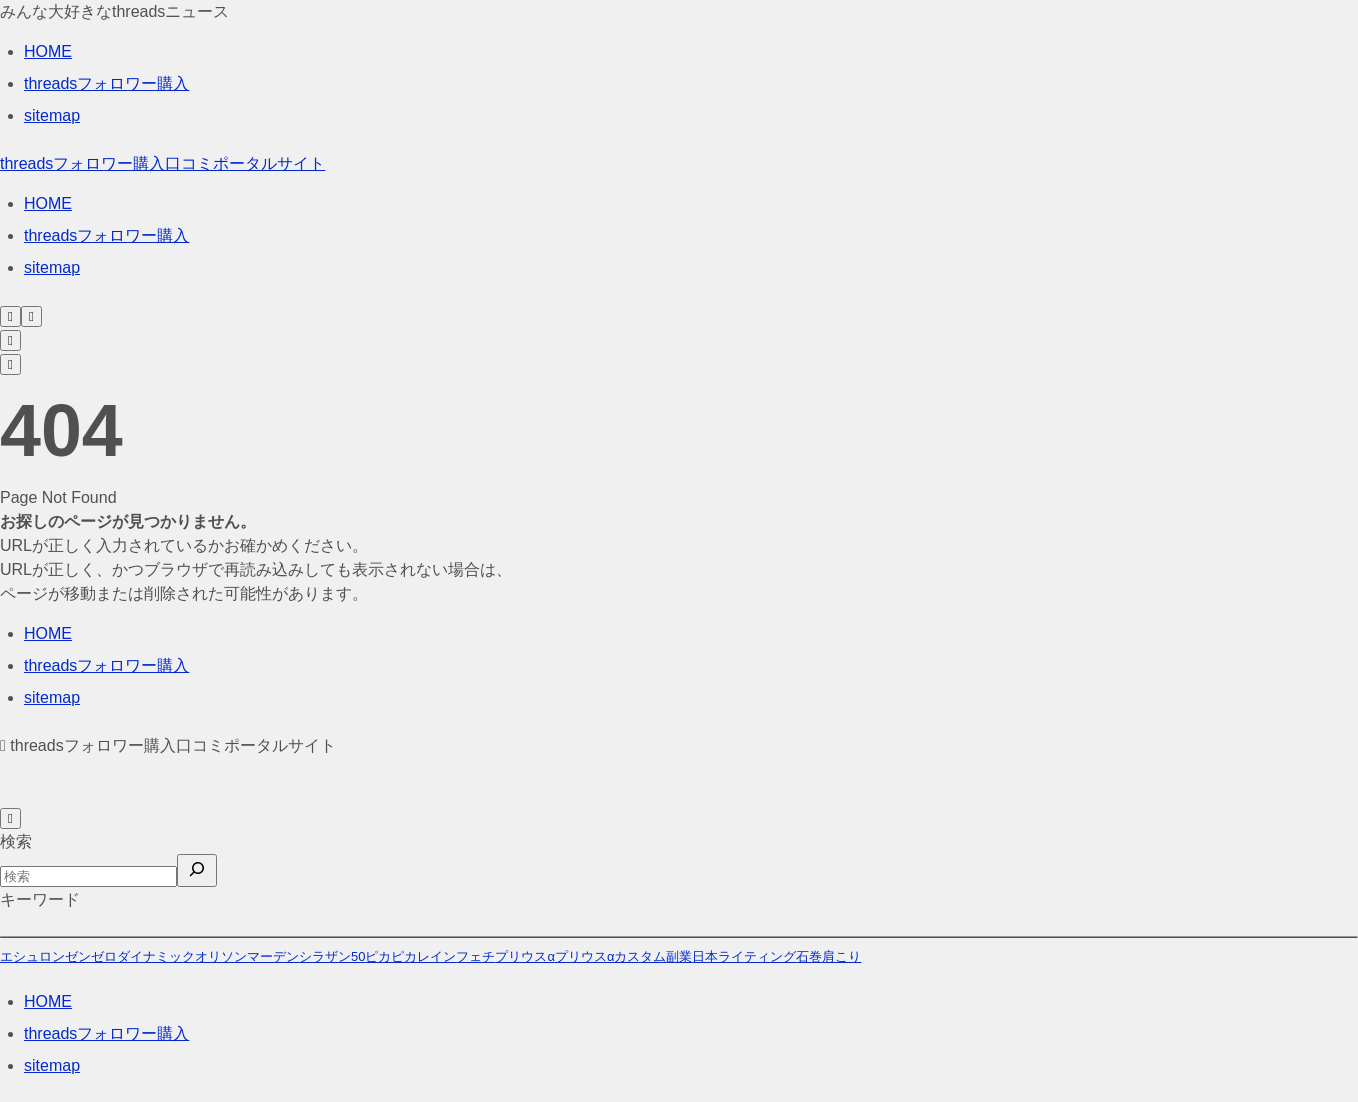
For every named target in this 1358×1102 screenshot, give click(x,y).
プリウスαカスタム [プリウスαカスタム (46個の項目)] (611, 956)
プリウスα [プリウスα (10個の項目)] (525, 956)
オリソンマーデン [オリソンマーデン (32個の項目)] (247, 956)
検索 (16, 841)
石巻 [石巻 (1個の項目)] (809, 956)
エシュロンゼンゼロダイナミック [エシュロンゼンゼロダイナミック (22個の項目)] (97, 956)
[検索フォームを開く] (10, 316)
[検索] (197, 870)
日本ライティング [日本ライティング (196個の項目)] (744, 956)
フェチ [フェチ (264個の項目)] (475, 956)
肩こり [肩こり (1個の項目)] (841, 956)
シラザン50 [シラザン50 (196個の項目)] (332, 956)
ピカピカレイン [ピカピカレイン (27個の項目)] (410, 956)
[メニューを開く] (31, 316)
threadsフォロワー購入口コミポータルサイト (162, 163)
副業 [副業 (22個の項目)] (679, 956)
